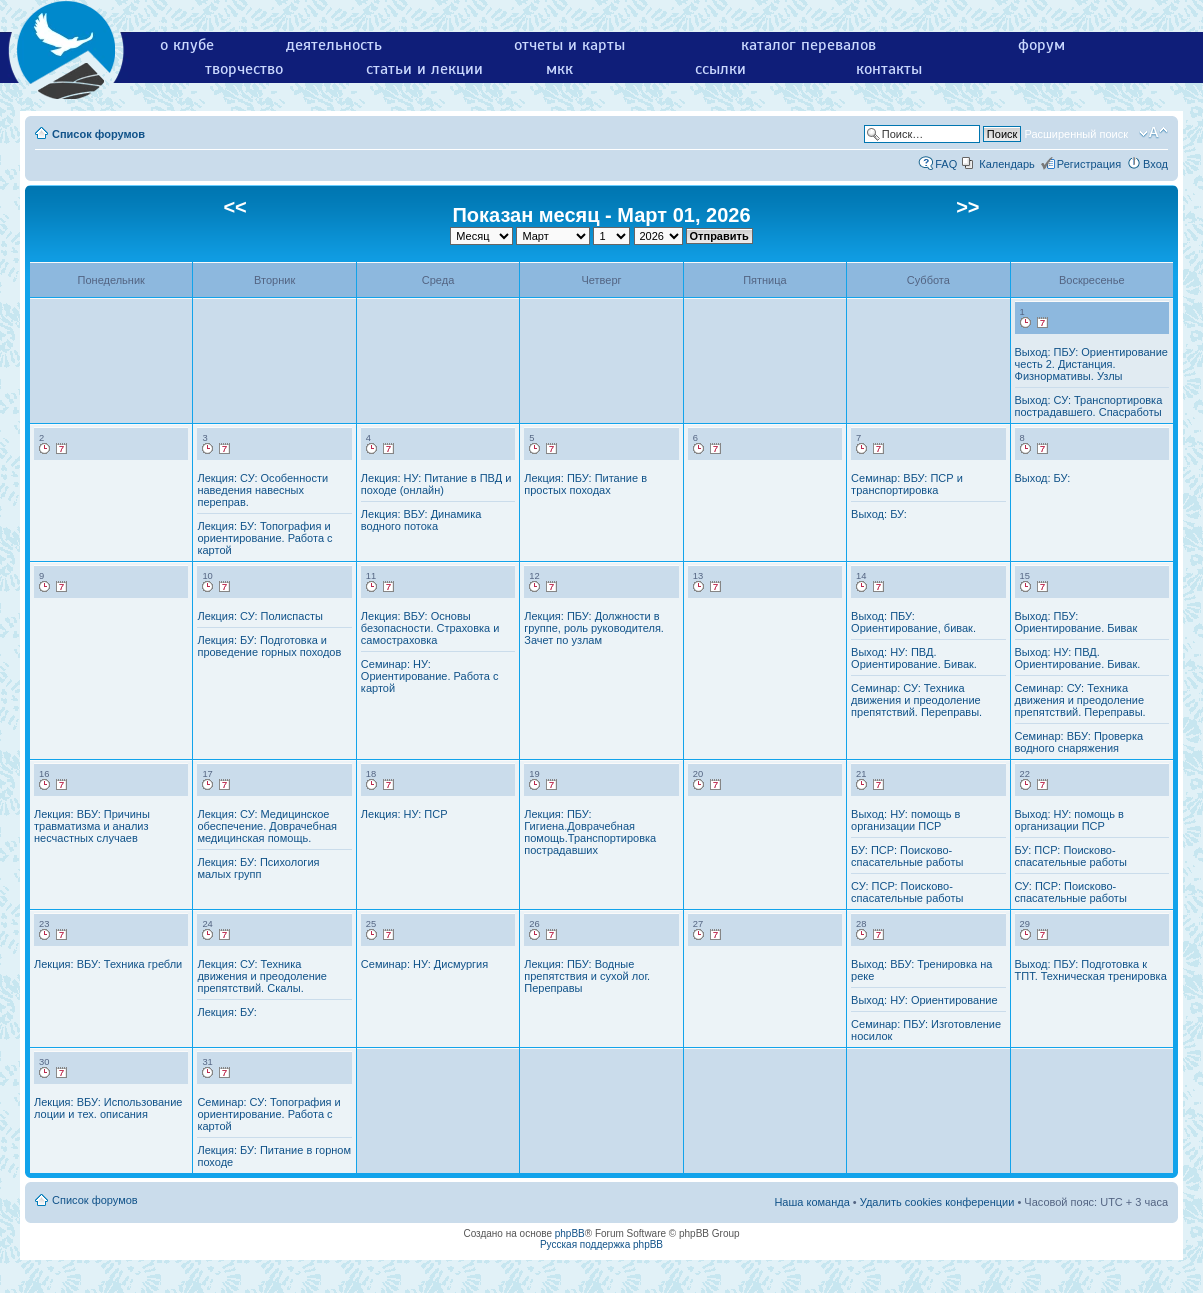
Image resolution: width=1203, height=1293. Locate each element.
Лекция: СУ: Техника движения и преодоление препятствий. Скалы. (262, 976)
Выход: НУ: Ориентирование (924, 1000)
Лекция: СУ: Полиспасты (259, 616)
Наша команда (811, 1202)
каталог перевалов (808, 45)
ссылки (720, 69)
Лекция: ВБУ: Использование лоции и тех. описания (108, 1108)
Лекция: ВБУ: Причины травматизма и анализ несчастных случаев (92, 826)
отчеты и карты (569, 45)
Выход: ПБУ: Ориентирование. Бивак (1076, 622)
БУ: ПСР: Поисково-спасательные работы (907, 856)
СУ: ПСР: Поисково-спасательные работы (907, 892)
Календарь (1007, 164)
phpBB (570, 1233)
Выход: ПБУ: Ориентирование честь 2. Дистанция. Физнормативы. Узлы (1091, 364)
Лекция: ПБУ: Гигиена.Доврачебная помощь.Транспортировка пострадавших (590, 832)
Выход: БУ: (879, 514)
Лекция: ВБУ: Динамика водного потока (421, 520)
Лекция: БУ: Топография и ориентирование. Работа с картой (264, 538)
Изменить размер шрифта (1153, 133)
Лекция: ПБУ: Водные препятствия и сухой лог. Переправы (587, 976)
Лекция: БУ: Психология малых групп (258, 868)
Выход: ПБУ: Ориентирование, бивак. (913, 622)
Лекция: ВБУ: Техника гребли (108, 964)
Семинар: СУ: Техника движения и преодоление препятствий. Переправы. (916, 700)
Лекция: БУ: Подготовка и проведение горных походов (269, 646)
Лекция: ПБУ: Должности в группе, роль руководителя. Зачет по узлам (594, 628)
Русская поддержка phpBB (601, 1244)
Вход (1155, 164)
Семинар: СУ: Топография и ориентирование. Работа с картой (268, 1114)
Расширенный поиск (1076, 134)
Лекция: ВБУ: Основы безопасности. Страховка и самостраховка (430, 628)
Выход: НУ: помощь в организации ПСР (905, 820)
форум (1041, 45)
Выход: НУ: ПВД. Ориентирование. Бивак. (914, 658)
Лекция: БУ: (226, 1012)
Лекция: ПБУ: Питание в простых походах (585, 484)
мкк (559, 69)
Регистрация (1089, 164)
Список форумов (98, 134)
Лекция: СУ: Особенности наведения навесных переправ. (262, 490)
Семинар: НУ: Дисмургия (424, 964)
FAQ (946, 164)
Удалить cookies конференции (937, 1202)
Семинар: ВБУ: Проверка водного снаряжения (1079, 742)
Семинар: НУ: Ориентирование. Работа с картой (430, 676)
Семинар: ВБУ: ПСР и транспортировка (907, 484)
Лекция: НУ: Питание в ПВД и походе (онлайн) (436, 484)
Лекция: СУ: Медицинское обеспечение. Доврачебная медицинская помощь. (267, 826)
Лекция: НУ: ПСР (404, 814)
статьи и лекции (424, 69)
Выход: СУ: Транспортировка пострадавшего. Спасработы (1089, 406)
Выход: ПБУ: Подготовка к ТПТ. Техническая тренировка (1091, 970)
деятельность (334, 45)
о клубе (187, 45)
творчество (244, 69)
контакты (889, 69)
